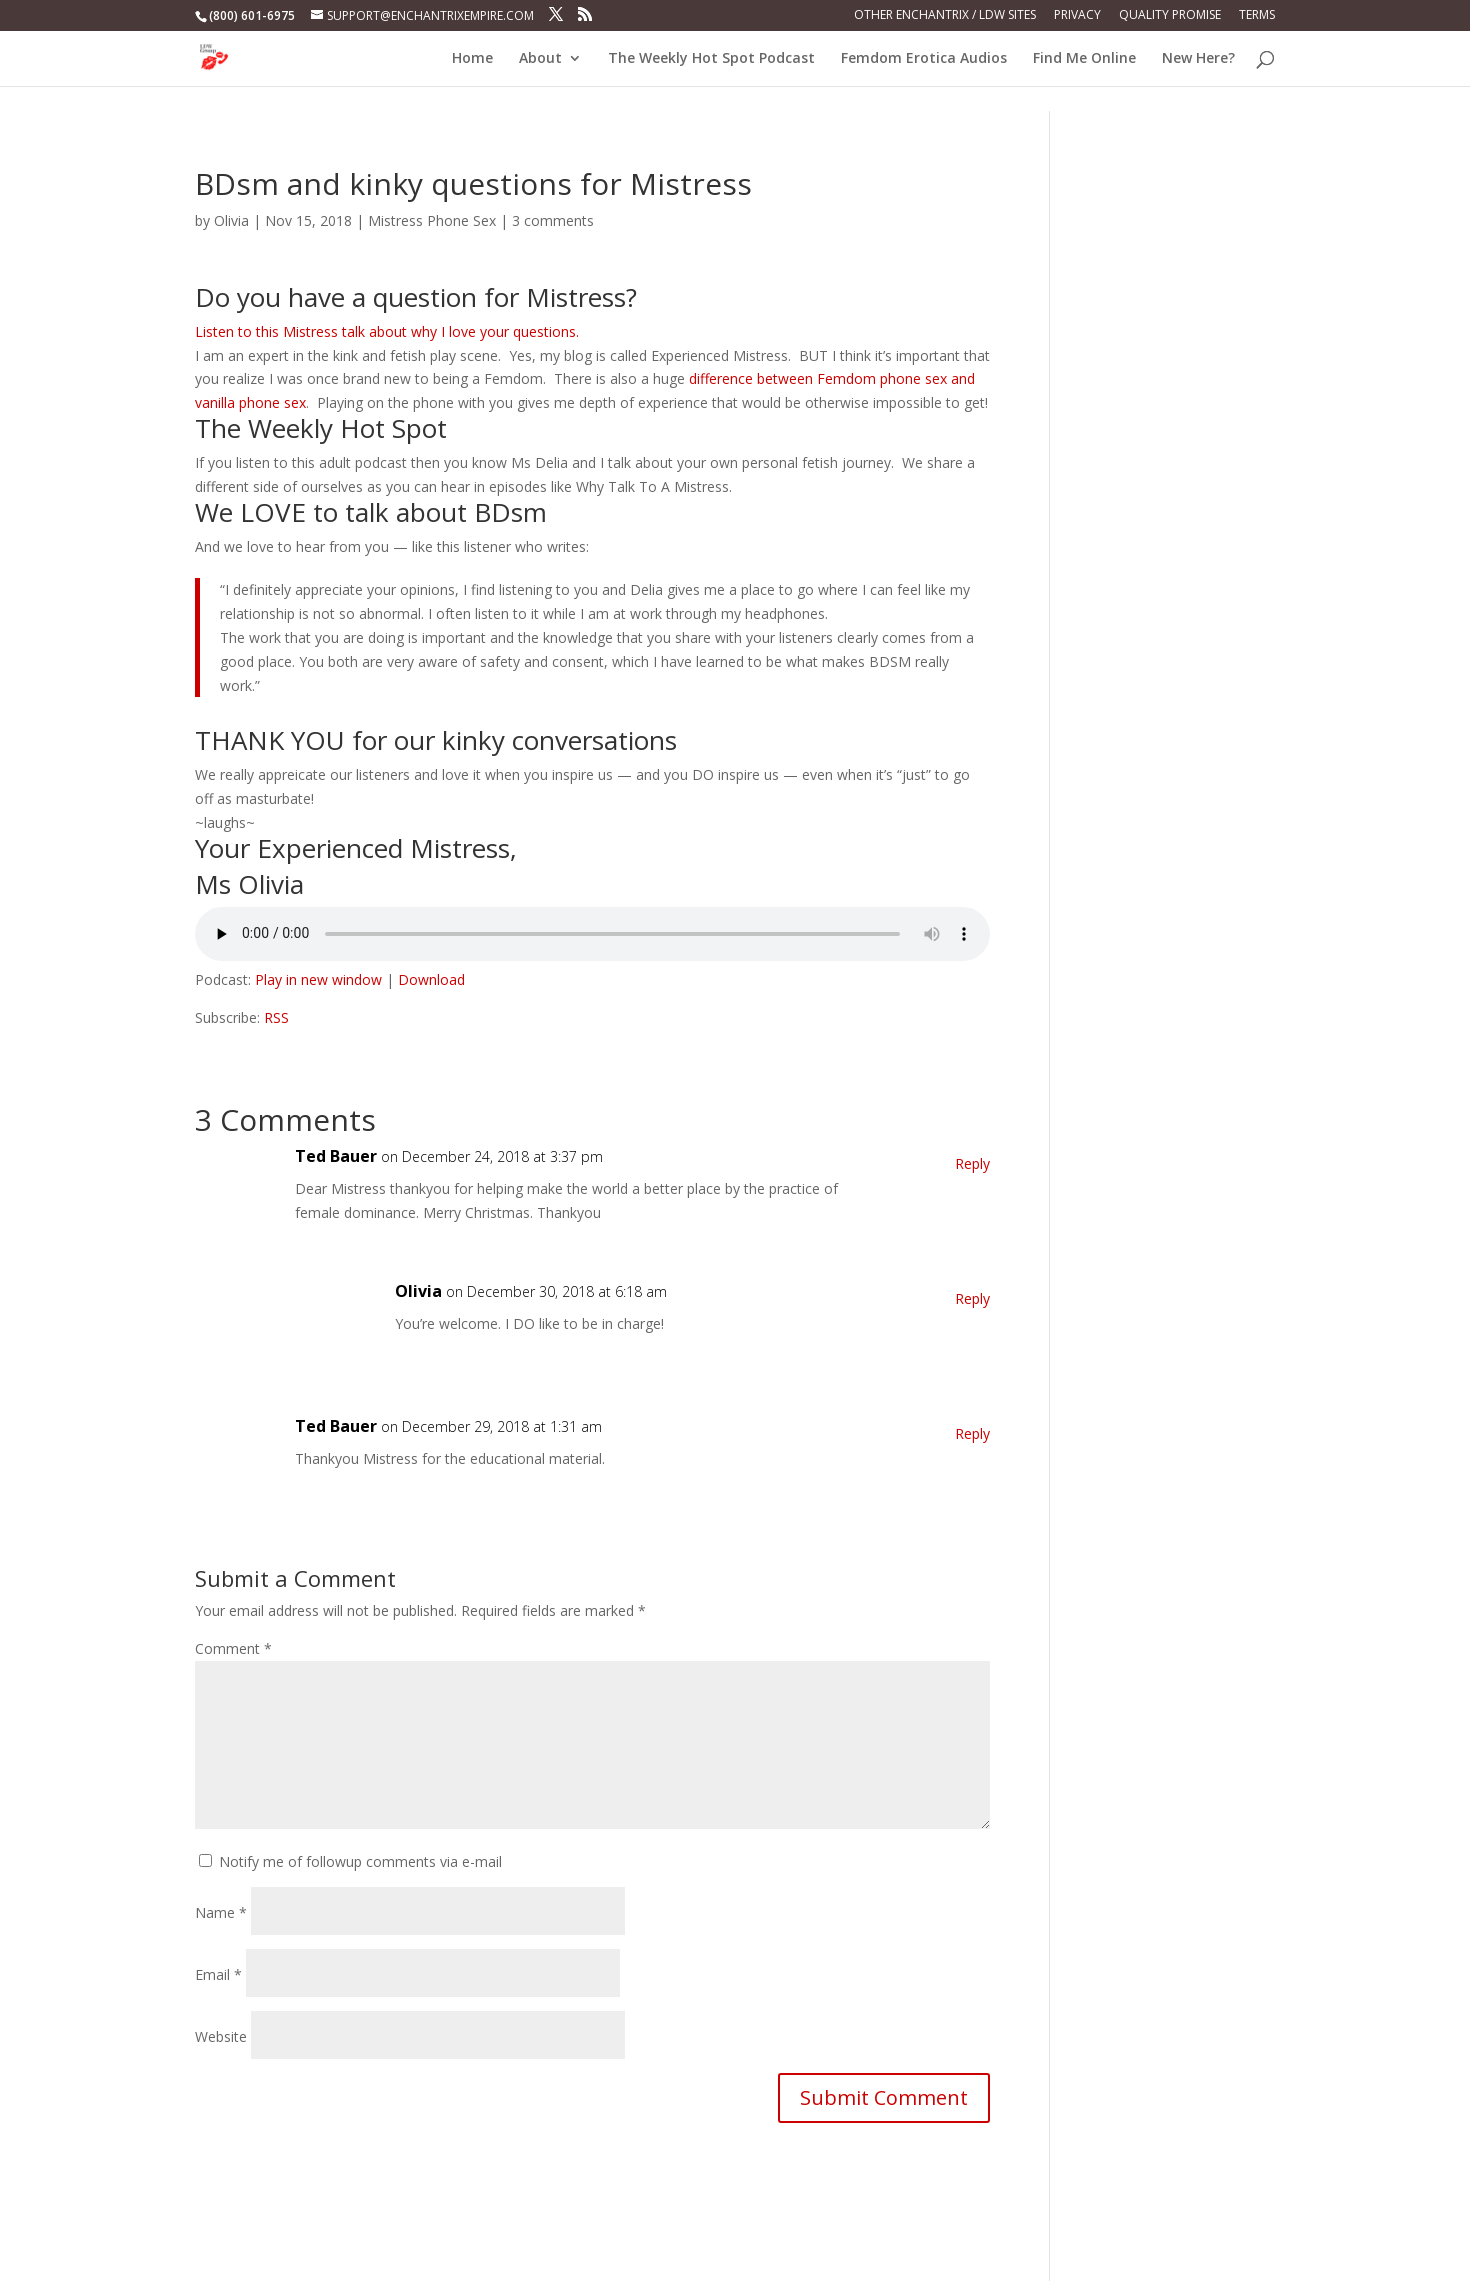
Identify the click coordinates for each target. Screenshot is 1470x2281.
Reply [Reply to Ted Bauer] (972, 1163)
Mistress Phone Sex (432, 220)
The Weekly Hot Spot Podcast (711, 59)
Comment (233, 1648)
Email (218, 1974)
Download (431, 979)
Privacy (1077, 16)
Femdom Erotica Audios (924, 59)
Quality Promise (1170, 16)
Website (221, 2036)
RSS (276, 1017)
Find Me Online (1084, 59)
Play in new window (318, 979)
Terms (1257, 16)
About (540, 59)
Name (221, 1912)
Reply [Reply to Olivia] (972, 1298)
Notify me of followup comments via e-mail (360, 1861)
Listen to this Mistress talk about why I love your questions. (387, 331)
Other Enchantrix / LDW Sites (945, 16)
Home (472, 59)
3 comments (553, 220)
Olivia (231, 220)
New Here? (1198, 59)
